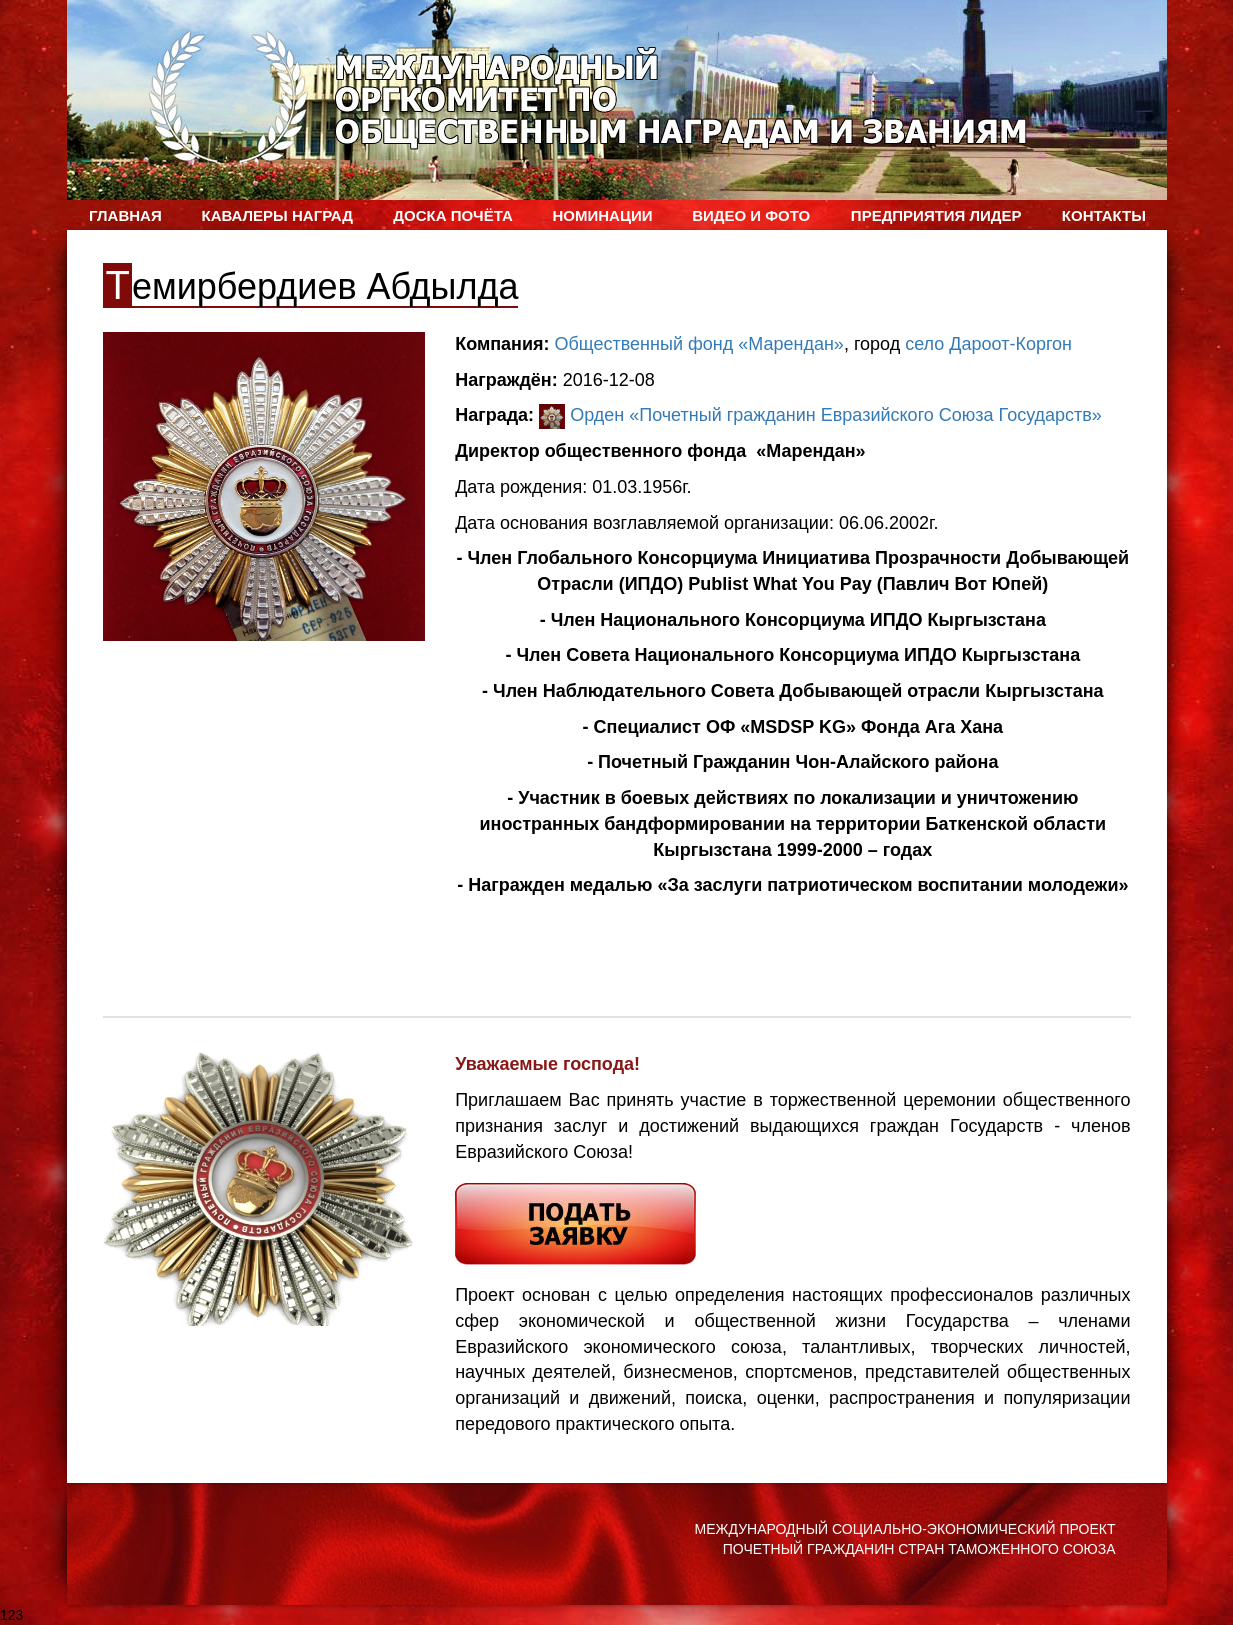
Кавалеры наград (276, 215)
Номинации (602, 215)
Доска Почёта (452, 215)
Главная (125, 215)
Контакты (1104, 215)
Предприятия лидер (936, 215)
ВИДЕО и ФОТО (751, 215)
